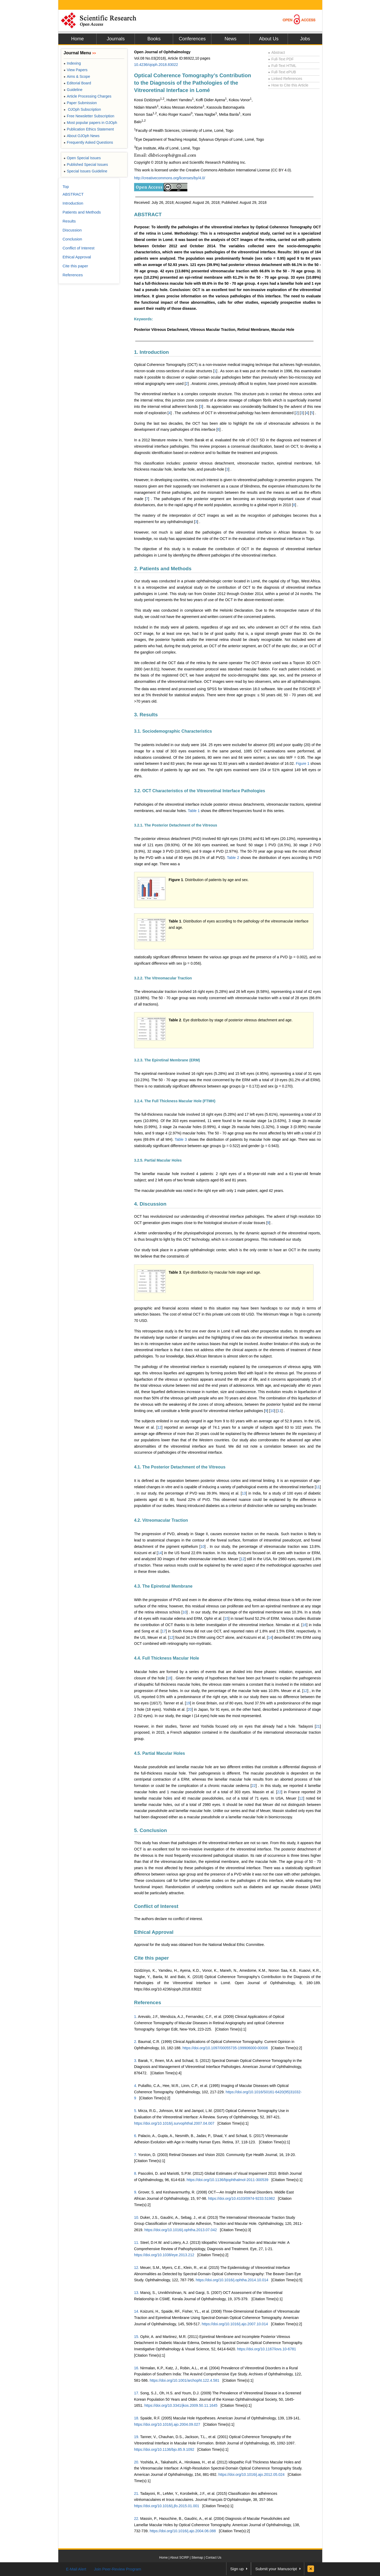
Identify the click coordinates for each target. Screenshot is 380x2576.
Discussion (72, 230)
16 (304, 1625)
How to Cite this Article (288, 85)
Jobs (305, 38)
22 (253, 1786)
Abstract (276, 52)
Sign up (237, 2569)
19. (136, 2437)
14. (136, 2311)
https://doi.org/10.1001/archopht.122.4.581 (184, 2380)
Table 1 (194, 811)
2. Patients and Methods (162, 568)
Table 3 (181, 1139)
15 (226, 1618)
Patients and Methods (82, 212)
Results (69, 221)
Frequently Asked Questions (88, 142)
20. (136, 2462)
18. (136, 2418)
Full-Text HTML (282, 66)
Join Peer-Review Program (117, 2569)
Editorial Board (77, 83)
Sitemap (197, 2557)
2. (135, 2041)
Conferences (192, 38)
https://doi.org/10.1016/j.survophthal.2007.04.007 (174, 2123)
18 (169, 1678)
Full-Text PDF (281, 59)
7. (135, 2155)
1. (135, 2016)
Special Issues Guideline (85, 171)
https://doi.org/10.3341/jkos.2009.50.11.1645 (180, 2405)
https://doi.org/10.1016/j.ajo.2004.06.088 (183, 2531)
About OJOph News (81, 136)
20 (190, 1709)
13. (136, 2292)
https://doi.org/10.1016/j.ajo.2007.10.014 (235, 2324)
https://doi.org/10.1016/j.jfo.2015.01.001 (166, 2506)
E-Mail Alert (76, 2569)
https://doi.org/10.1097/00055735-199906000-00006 (225, 2048)
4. (135, 2086)
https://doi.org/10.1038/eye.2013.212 (164, 2255)
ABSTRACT (148, 214)
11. (136, 2242)
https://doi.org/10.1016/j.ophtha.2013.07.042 (180, 2230)
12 (159, 1427)
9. (135, 2192)
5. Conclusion (150, 1830)
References (147, 2002)
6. (135, 2136)
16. (136, 2368)
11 (279, 1411)
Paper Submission (80, 103)
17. (136, 2393)
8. (135, 2173)
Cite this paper (151, 1958)
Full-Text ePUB (282, 72)
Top (66, 186)
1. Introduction (151, 352)
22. (136, 2518)
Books (153, 38)
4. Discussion (150, 1204)
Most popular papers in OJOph (90, 122)
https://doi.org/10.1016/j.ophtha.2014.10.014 (232, 2280)
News (230, 38)
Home (77, 38)
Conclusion (72, 239)
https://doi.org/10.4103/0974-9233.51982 (241, 2198)
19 (188, 1703)
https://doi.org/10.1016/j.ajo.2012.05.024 (251, 2474)
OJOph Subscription (82, 109)
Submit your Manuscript (276, 2569)
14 (160, 1553)
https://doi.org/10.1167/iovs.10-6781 (266, 2349)
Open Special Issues (82, 158)
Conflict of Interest (156, 1906)
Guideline (73, 90)
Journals (116, 38)
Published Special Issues (86, 164)
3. (135, 2060)
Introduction (73, 203)
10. (136, 2217)
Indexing (72, 63)
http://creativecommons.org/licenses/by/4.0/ (169, 178)
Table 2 (233, 858)
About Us (268, 38)
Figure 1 (302, 763)
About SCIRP (179, 2557)
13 (244, 1493)
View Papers (76, 70)
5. (135, 2111)
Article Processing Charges (87, 96)
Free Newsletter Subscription (89, 116)
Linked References (285, 78)
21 (318, 1726)
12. (136, 2267)
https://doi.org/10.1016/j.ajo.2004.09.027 (167, 2424)
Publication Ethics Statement (89, 129)
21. (136, 2493)
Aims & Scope (77, 76)
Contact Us (213, 2557)
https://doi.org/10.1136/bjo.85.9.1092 (164, 2449)
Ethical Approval (153, 1932)
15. (136, 2337)
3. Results (146, 714)
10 (272, 1411)
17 (164, 1631)
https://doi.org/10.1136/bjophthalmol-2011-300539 (227, 2180)
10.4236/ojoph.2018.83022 (156, 64)
